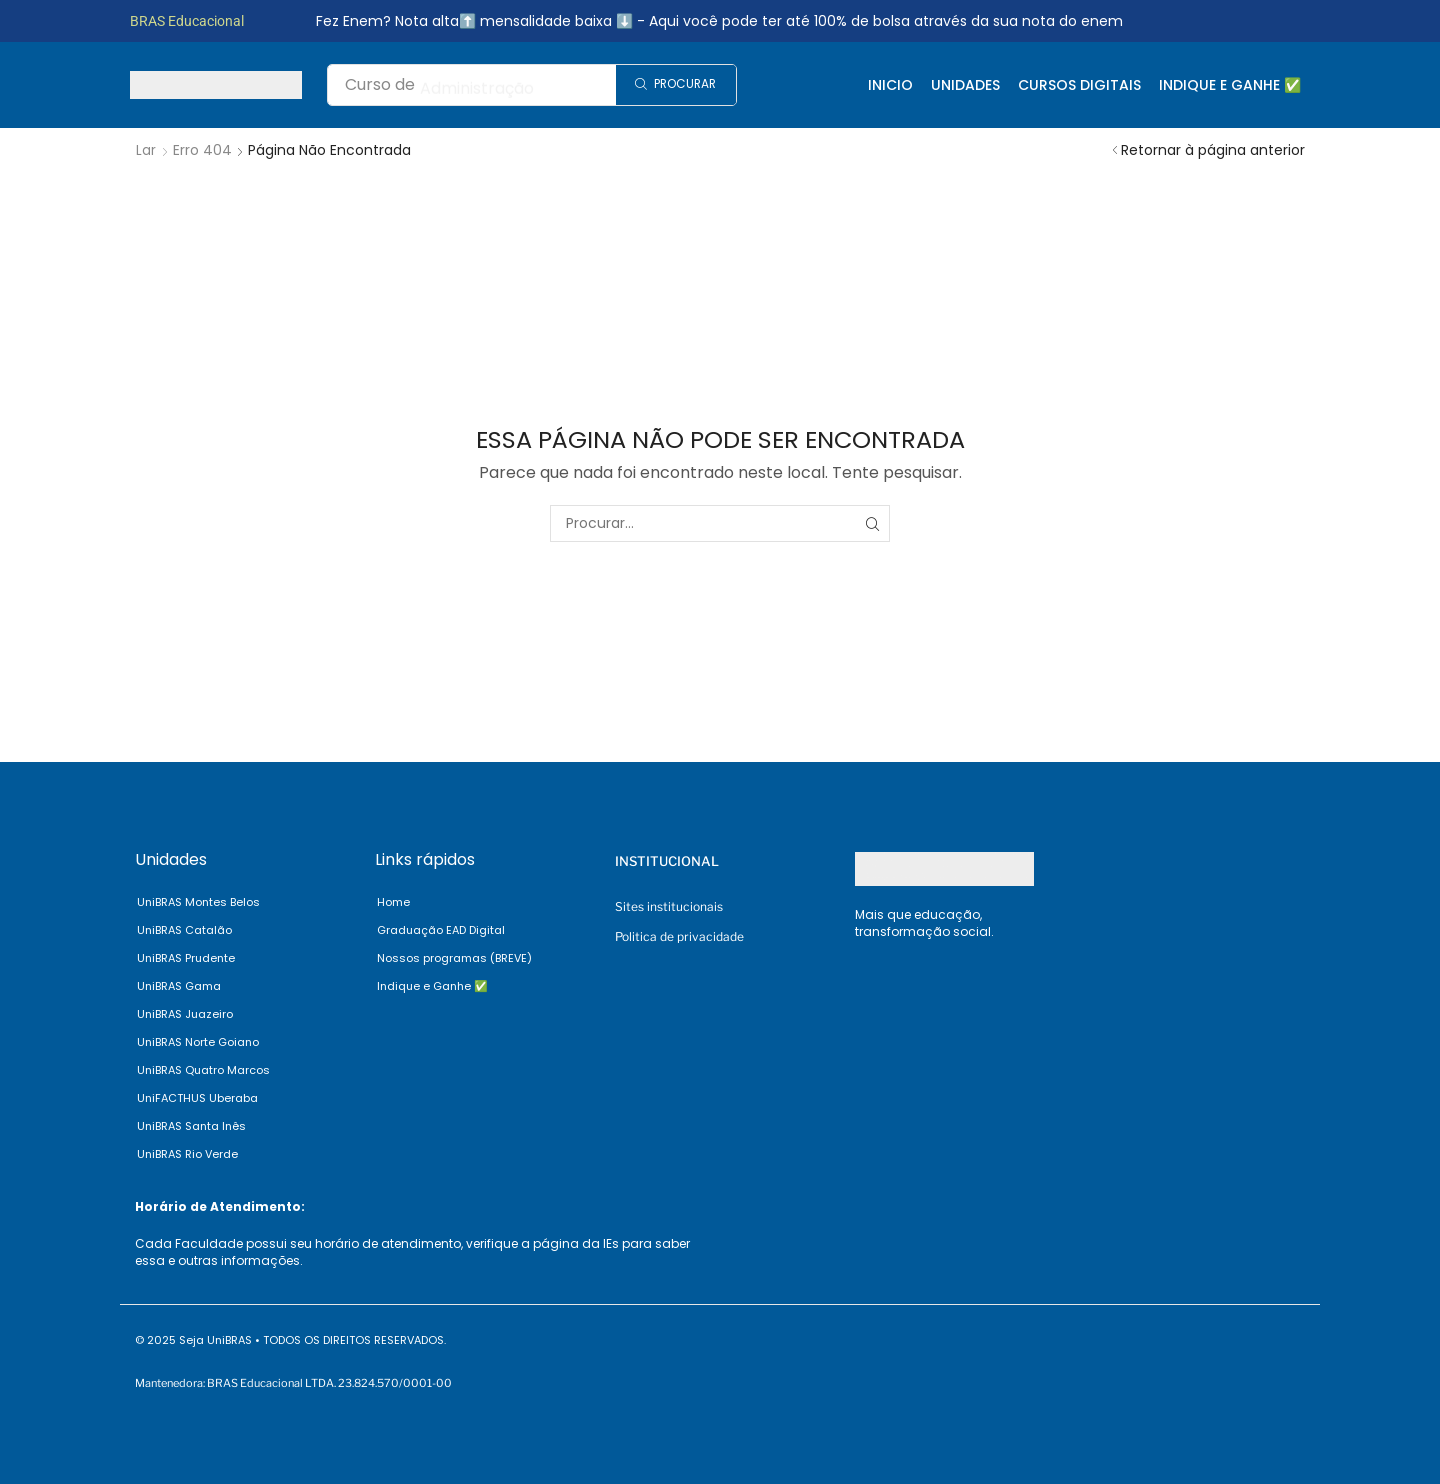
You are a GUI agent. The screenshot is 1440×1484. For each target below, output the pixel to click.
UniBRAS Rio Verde (187, 1154)
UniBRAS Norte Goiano (198, 1042)
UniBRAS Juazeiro (185, 1014)
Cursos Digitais (1079, 85)
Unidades (965, 85)
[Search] (676, 85)
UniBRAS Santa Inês (191, 1126)
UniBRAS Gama (179, 986)
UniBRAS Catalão (184, 930)
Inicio (890, 85)
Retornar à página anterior (1213, 150)
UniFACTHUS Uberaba (197, 1098)
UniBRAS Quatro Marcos (203, 1070)
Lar (146, 150)
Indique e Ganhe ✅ (1230, 85)
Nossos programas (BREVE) (454, 958)
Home (393, 902)
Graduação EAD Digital (441, 930)
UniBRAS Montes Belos (198, 902)
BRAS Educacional (187, 21)
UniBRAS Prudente (186, 958)
